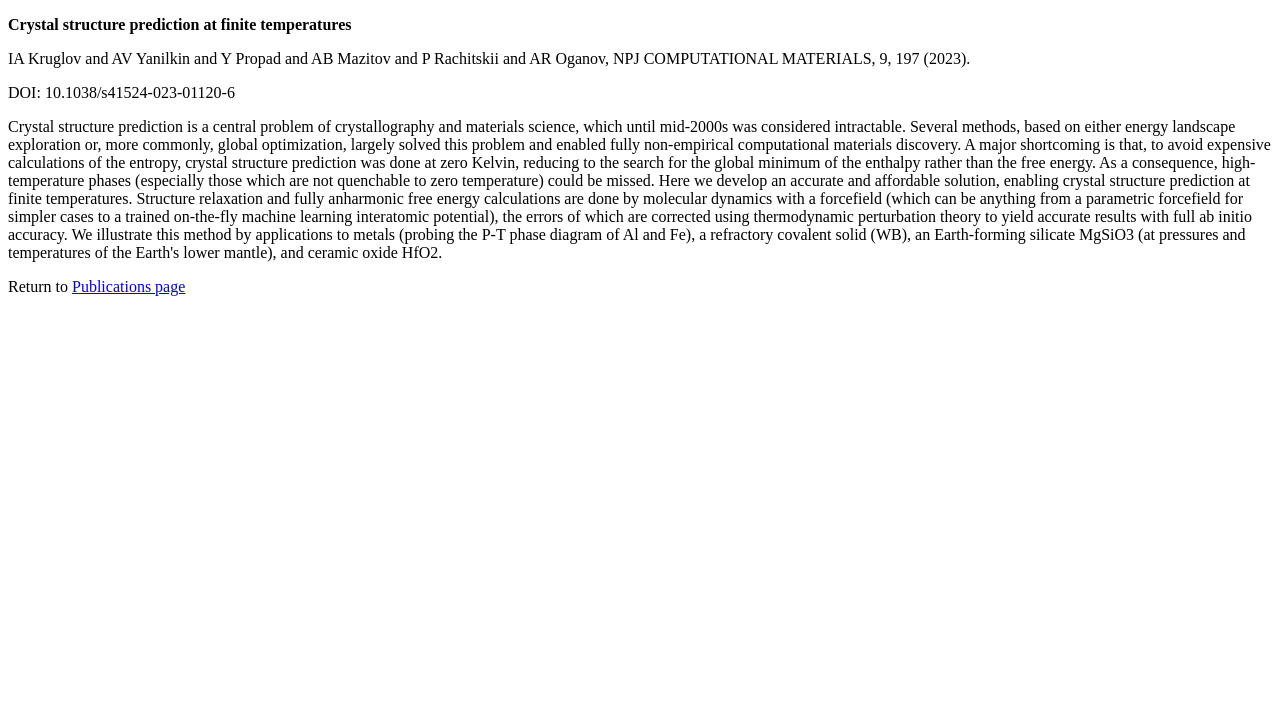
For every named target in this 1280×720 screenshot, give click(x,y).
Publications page (128, 286)
